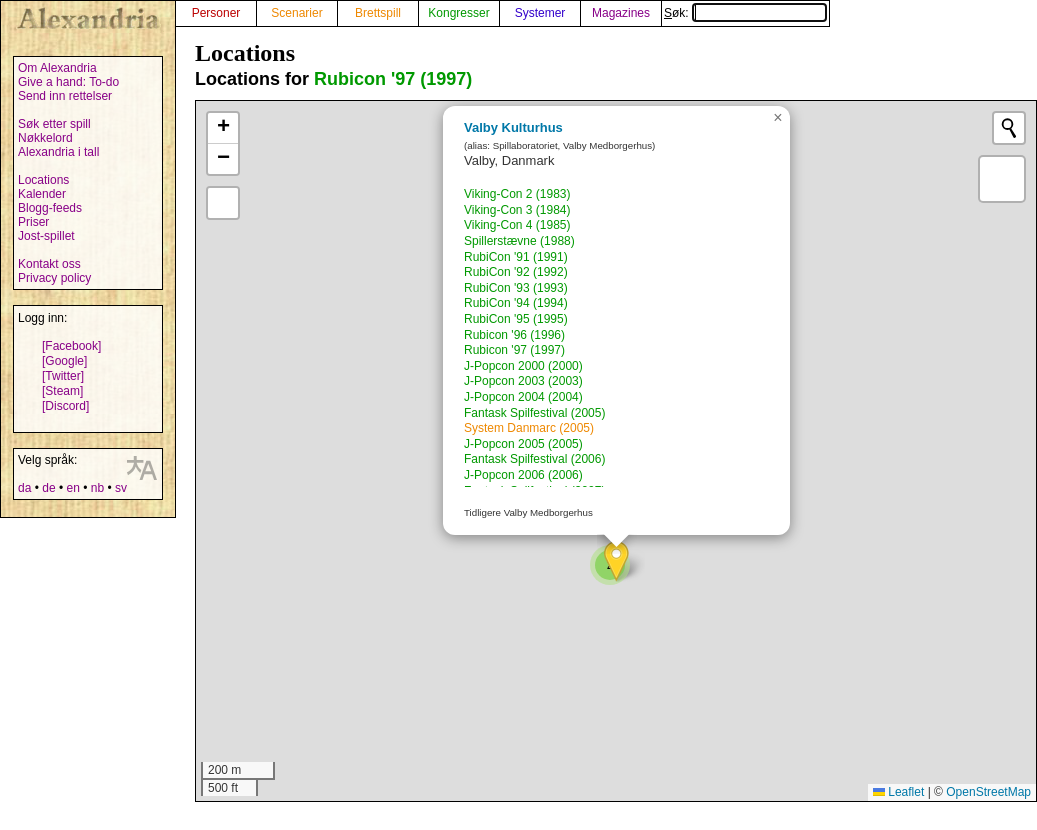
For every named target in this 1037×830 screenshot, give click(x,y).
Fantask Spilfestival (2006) (534, 459)
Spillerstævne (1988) (519, 241)
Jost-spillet (46, 236)
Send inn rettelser (65, 96)
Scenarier (296, 13)
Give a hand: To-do (68, 82)
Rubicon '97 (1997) (393, 79)
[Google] (64, 361)
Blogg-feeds (50, 208)
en (72, 488)
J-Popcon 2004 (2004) (523, 397)
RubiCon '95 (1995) (516, 319)
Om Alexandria (57, 68)
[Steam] (62, 391)
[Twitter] (63, 376)
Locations (43, 180)
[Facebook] (71, 346)
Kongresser (458, 13)
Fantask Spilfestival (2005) (534, 413)
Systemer (540, 13)
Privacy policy (54, 278)
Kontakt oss (49, 264)
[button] (616, 561)
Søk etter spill (54, 124)
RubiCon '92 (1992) (516, 272)
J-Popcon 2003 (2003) (523, 381)
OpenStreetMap (988, 792)
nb (97, 488)
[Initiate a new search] (1009, 128)
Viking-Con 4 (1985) (517, 225)
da (24, 488)
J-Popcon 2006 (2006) (523, 475)
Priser (33, 222)
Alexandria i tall (58, 152)
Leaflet (898, 792)
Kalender (42, 194)
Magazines (621, 13)
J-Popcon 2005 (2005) (523, 444)
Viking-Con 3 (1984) (517, 210)
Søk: (745, 13)
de (48, 488)
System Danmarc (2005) (529, 428)
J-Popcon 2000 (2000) (523, 366)
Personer (216, 13)
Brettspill (378, 13)
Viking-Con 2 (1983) (517, 194)
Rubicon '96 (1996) (514, 335)
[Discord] (65, 406)
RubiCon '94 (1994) (516, 303)
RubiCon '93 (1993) (516, 288)
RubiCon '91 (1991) (516, 257)
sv (121, 488)
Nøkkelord (45, 138)
